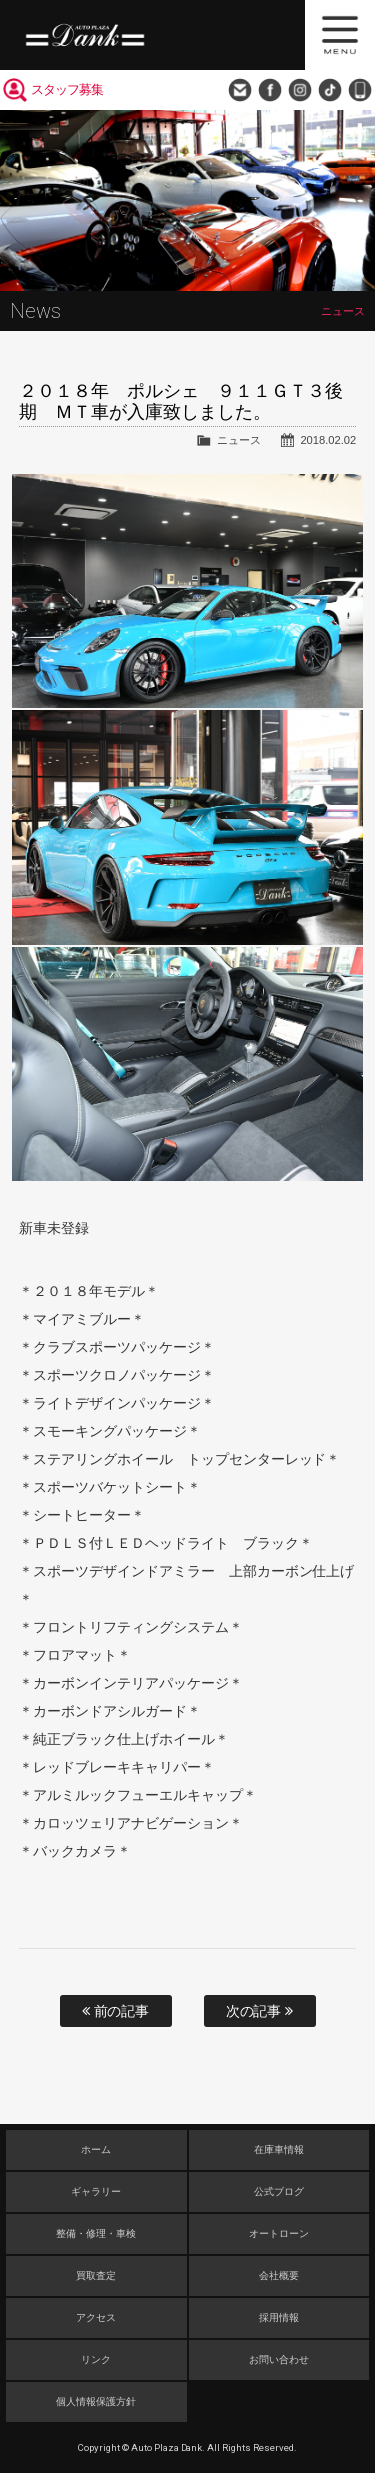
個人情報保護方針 (96, 2401)
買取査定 (96, 2275)
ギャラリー (96, 2191)
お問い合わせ (240, 90)
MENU (340, 35)
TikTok (330, 90)
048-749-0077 (360, 90)
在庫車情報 (279, 2149)
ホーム (96, 2149)
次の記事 (260, 2011)
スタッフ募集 (67, 89)
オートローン (279, 2233)
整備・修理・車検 (96, 2233)
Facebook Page (270, 90)
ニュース (239, 440)
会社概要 (279, 2275)
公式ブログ (279, 2191)
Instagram (300, 90)
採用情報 (279, 2317)
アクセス (96, 2317)
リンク (96, 2359)
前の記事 (116, 2011)
